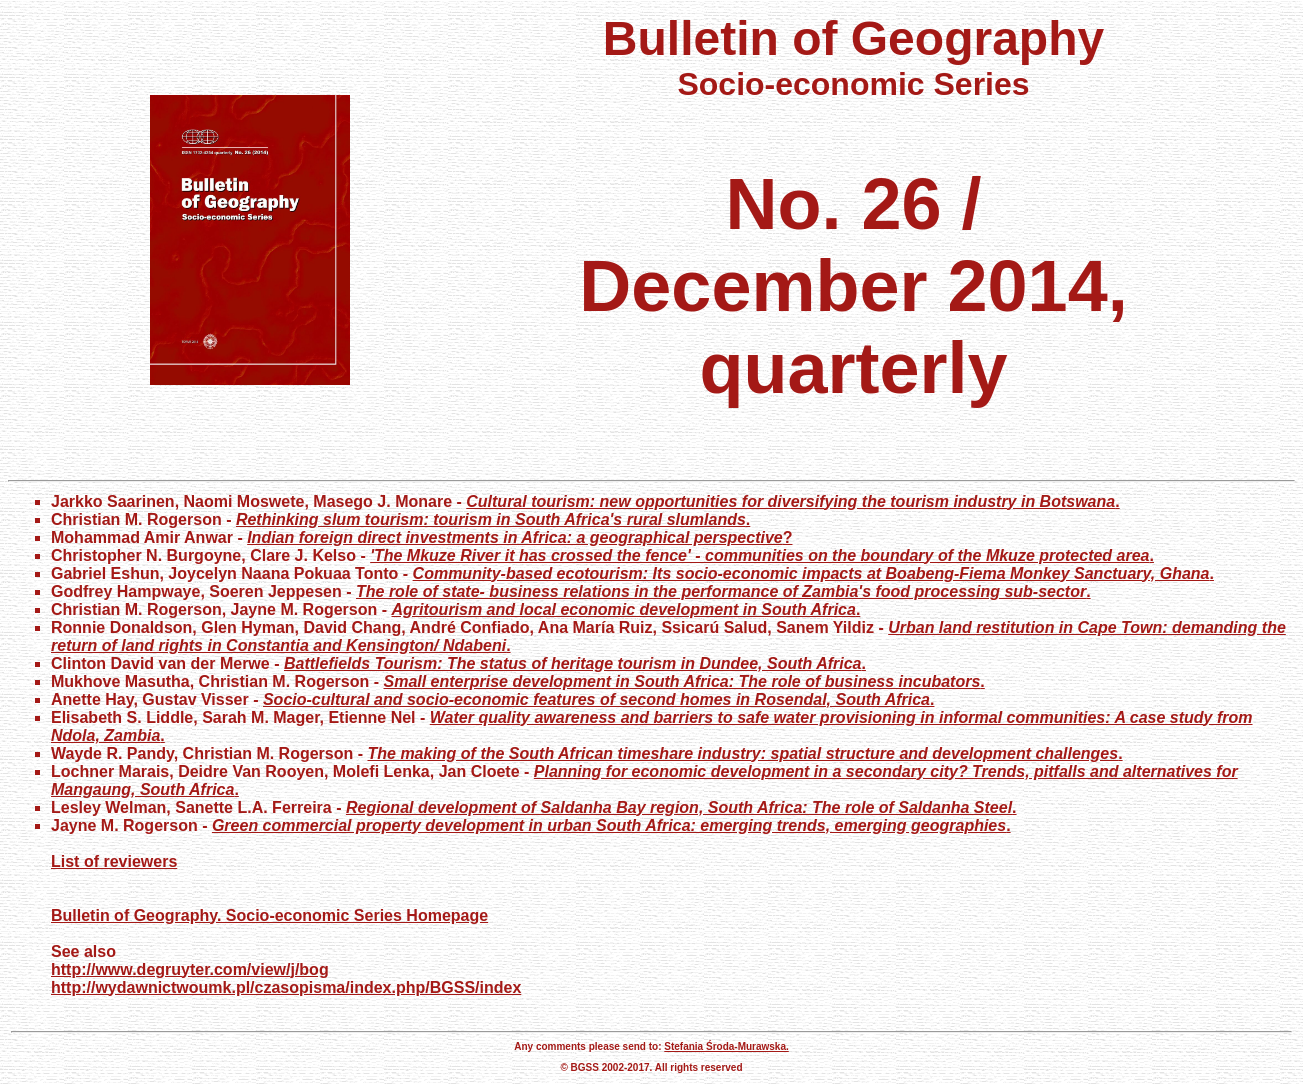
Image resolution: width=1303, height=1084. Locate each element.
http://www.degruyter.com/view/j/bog (190, 969)
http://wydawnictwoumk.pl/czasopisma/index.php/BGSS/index (286, 987)
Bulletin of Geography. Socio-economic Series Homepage (269, 915)
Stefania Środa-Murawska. (726, 1046)
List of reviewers (114, 861)
